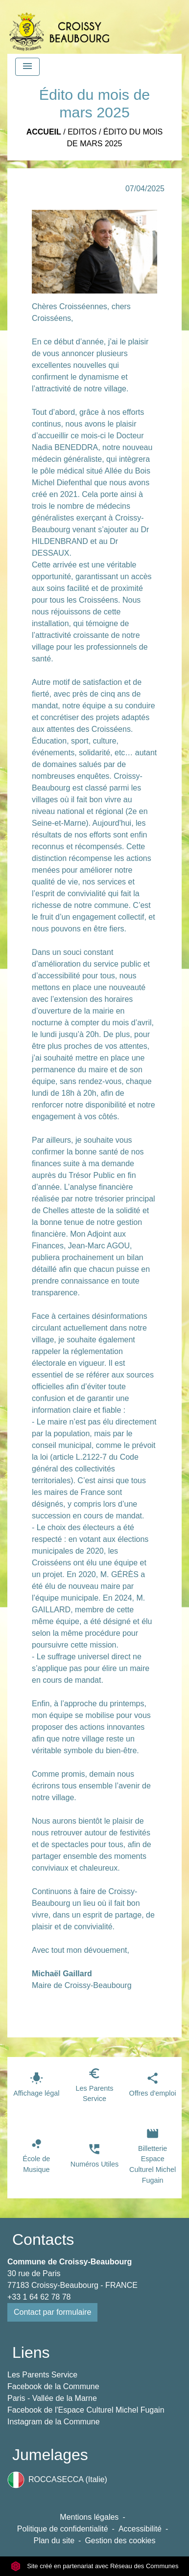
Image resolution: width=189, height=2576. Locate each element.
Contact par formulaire (52, 2312)
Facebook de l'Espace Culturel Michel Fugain (86, 2410)
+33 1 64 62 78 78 (39, 2297)
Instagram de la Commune (53, 2422)
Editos (82, 132)
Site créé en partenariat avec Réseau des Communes (95, 2566)
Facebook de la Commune (53, 2386)
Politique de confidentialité (62, 2529)
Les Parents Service (42, 2375)
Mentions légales (89, 2517)
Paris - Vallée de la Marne (52, 2398)
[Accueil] (59, 27)
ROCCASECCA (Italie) (57, 2479)
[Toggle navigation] (27, 67)
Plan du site (53, 2540)
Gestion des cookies (120, 2540)
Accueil (43, 132)
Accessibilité (140, 2529)
